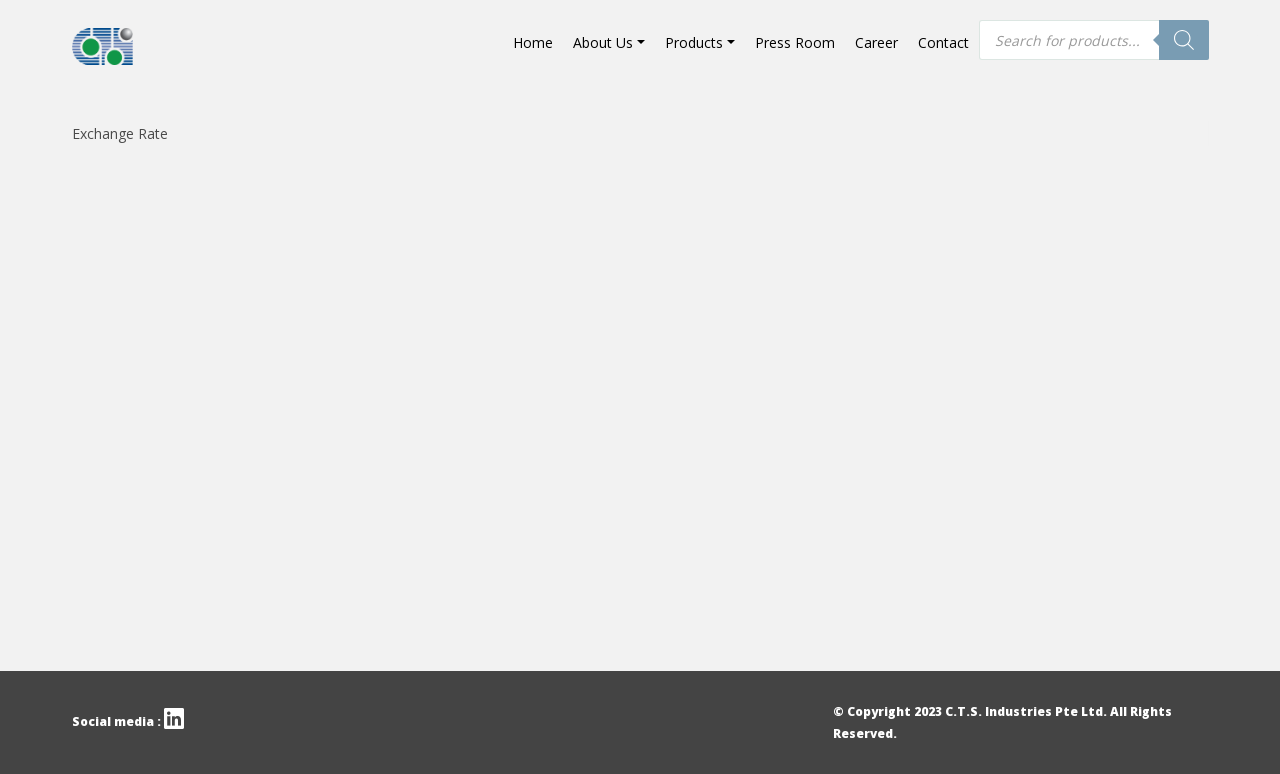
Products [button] (694, 42)
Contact (943, 42)
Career (876, 42)
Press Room (795, 42)
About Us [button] (603, 42)
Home (533, 42)
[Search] (1184, 40)
